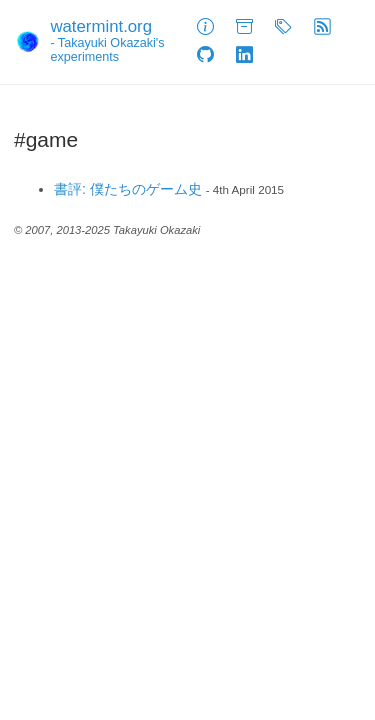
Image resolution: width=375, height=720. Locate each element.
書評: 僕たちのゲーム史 (128, 189)
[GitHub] (206, 56)
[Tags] (284, 28)
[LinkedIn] (245, 56)
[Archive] (245, 28)
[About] (206, 28)
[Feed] (323, 28)
